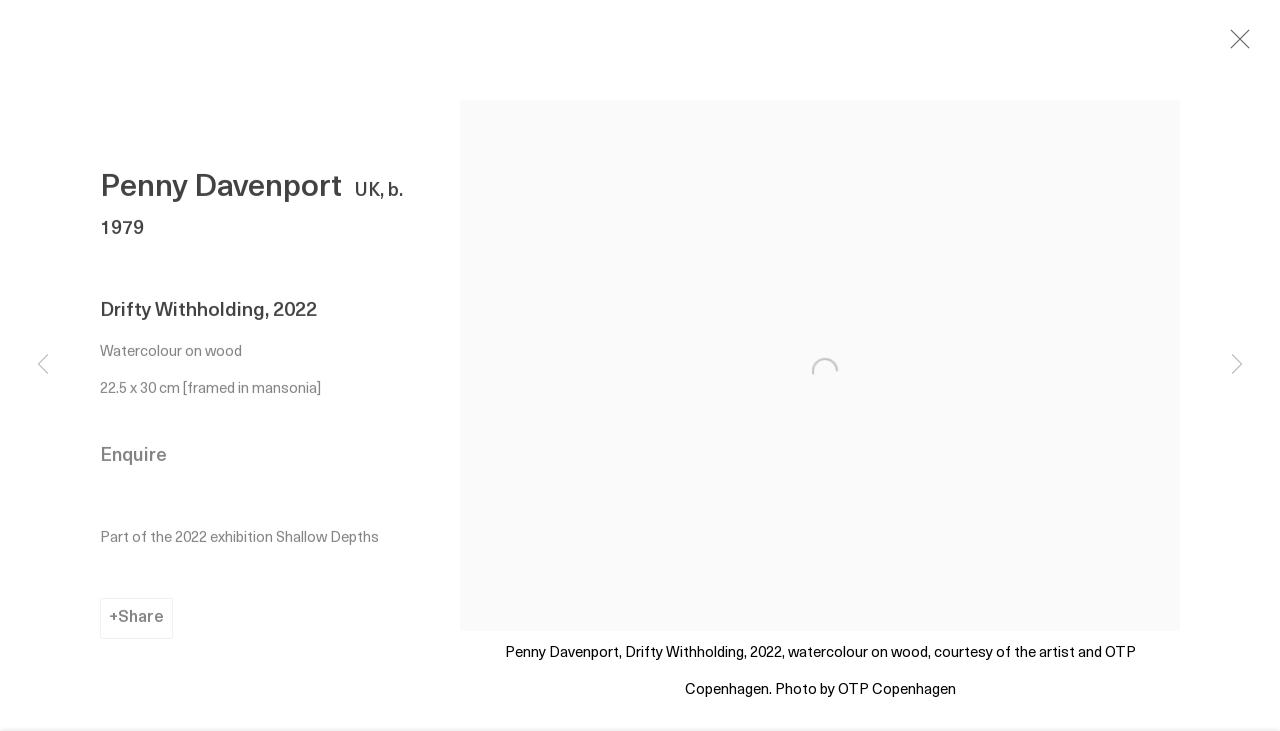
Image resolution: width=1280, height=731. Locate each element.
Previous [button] (43, 366)
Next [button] (1237, 366)
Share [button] (141, 622)
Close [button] (1240, 45)
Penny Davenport (221, 192)
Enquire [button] (133, 460)
